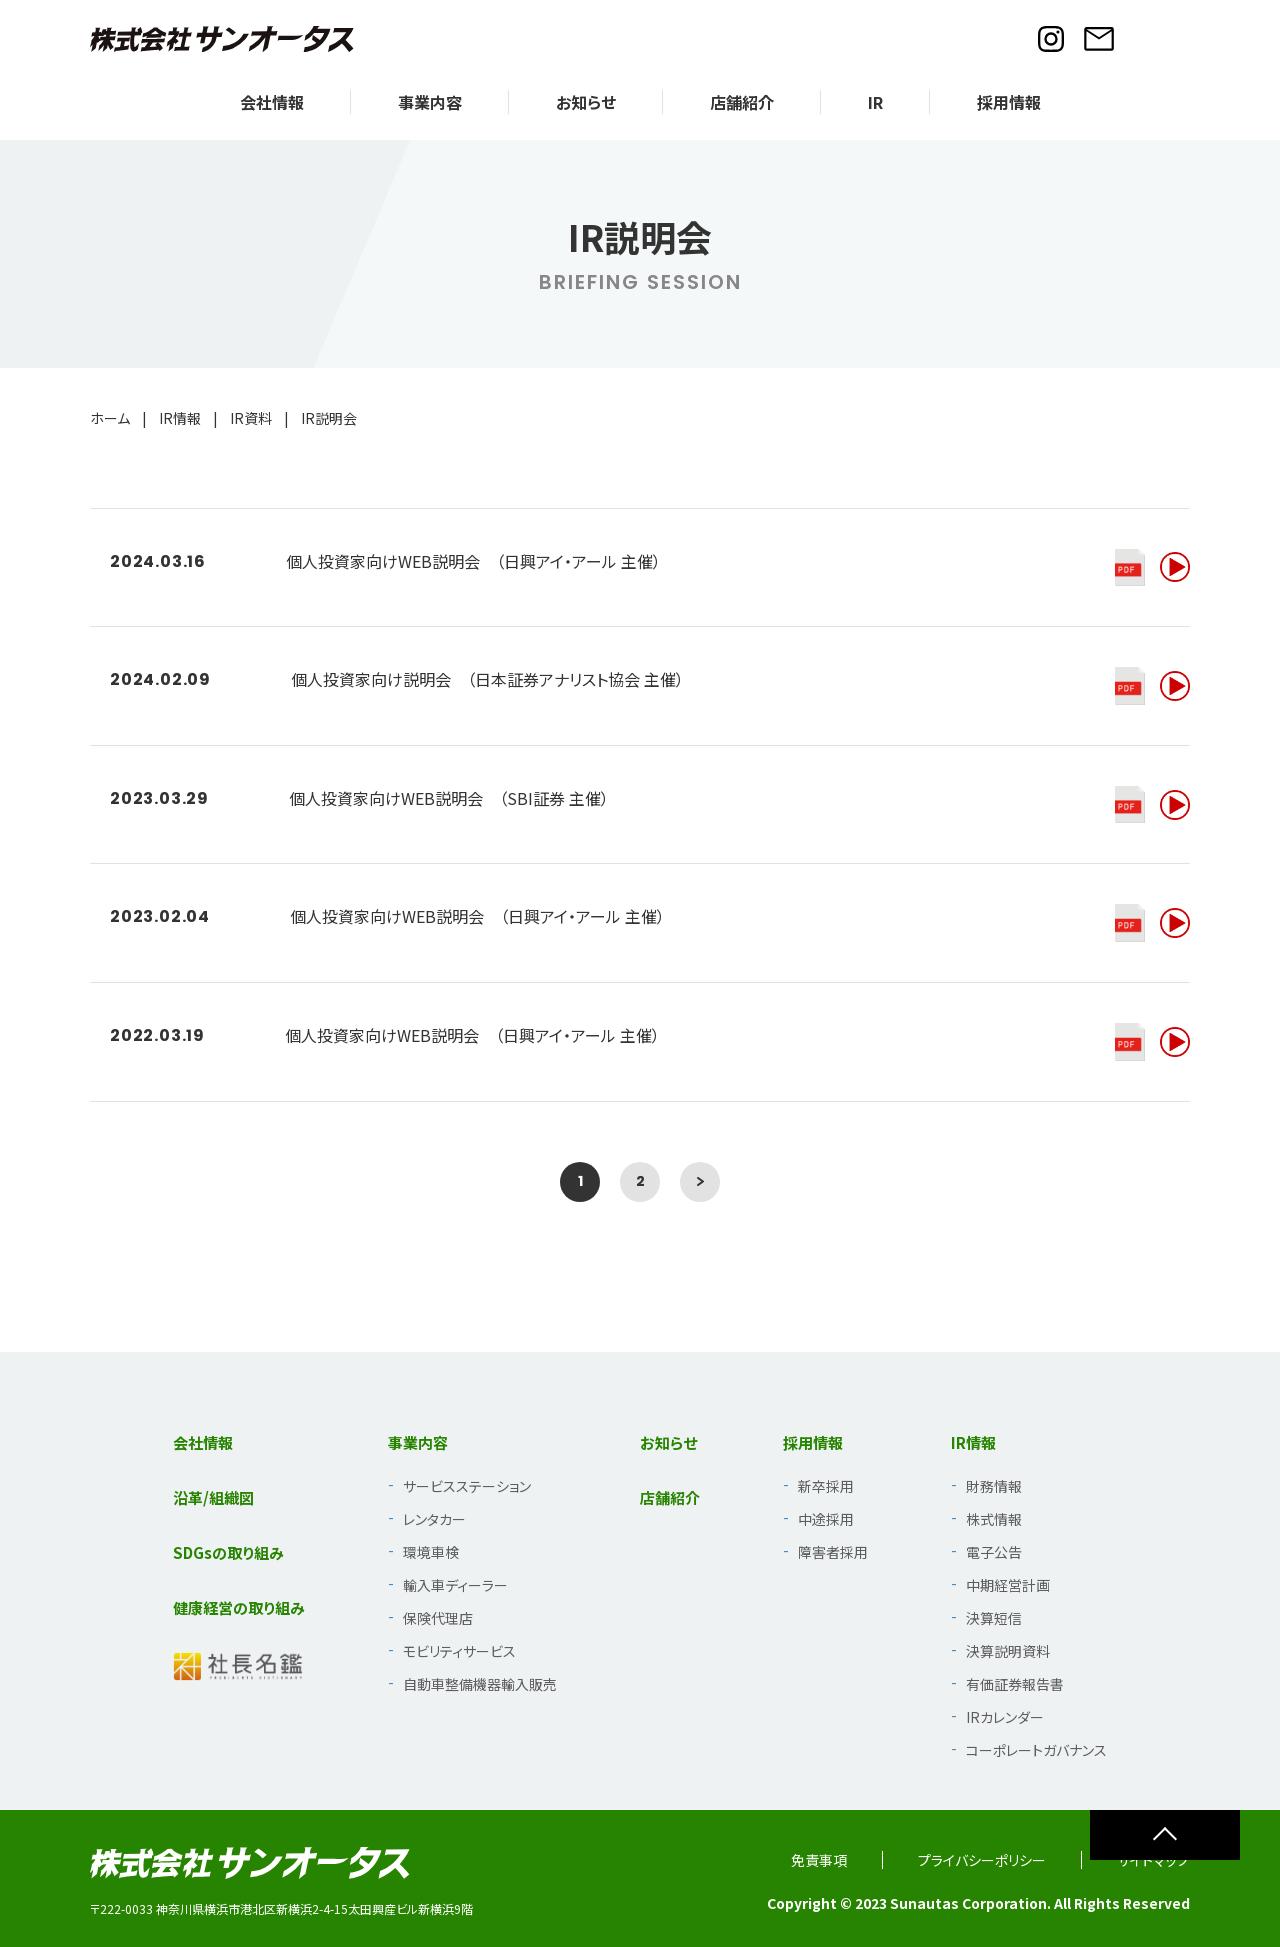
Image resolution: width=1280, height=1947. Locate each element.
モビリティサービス (459, 1651)
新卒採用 (826, 1486)
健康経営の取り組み (239, 1607)
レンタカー (434, 1519)
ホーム (110, 418)
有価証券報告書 (1015, 1684)
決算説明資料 (1008, 1651)
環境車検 (431, 1552)
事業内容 (430, 102)
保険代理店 (438, 1618)
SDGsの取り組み (228, 1552)
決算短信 (994, 1618)
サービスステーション (467, 1486)
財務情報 (994, 1486)
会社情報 (272, 102)
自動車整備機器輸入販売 (480, 1684)
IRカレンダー (1005, 1717)
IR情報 (180, 418)
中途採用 (826, 1519)
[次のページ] (700, 1182)
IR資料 (251, 418)
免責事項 (819, 1860)
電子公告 (994, 1552)
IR (875, 102)
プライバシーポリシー (982, 1860)
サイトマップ (1153, 1860)
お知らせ (586, 102)
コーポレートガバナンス (1036, 1750)
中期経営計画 (1008, 1585)
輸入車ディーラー (455, 1585)
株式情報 (994, 1519)
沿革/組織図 (213, 1497)
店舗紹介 (742, 102)
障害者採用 (833, 1552)
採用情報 (1009, 102)
